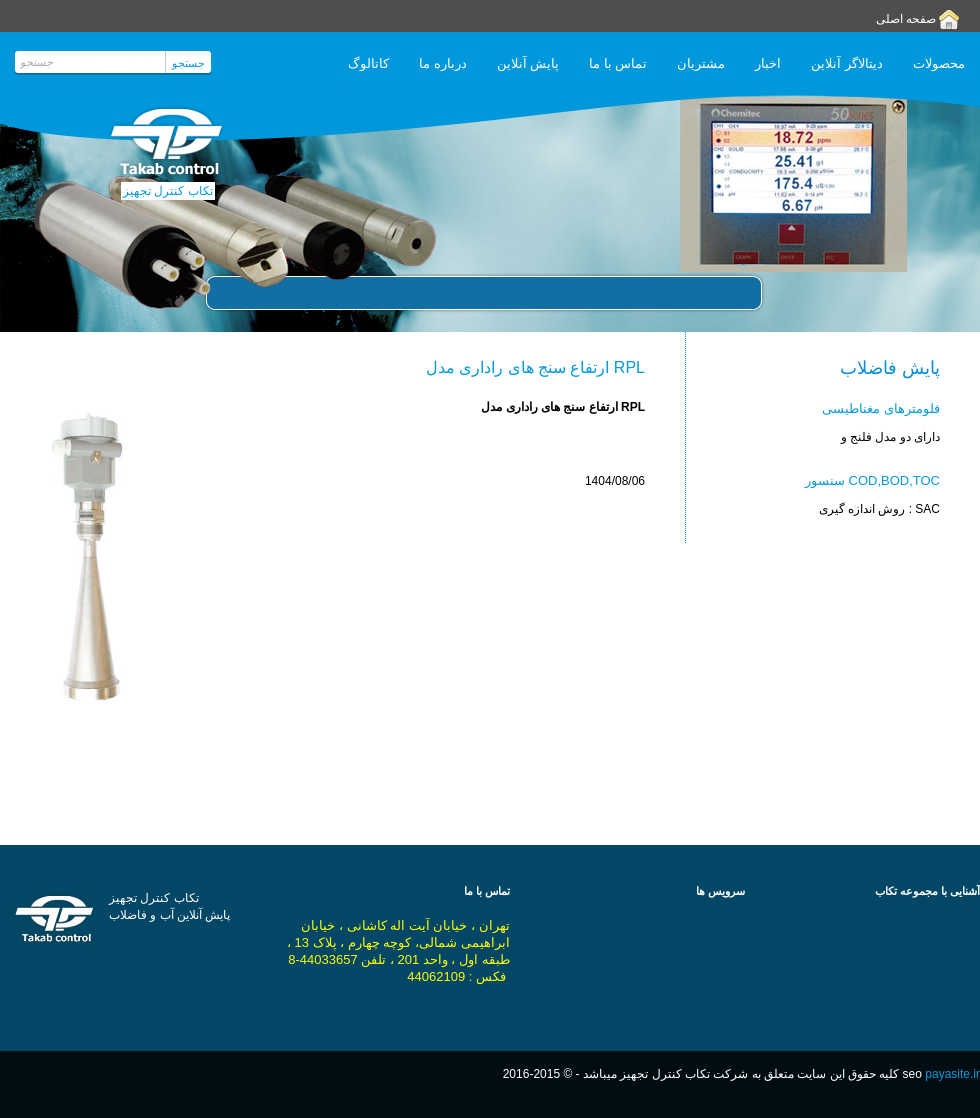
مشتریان (701, 63)
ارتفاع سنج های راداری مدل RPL (535, 367)
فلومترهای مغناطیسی (881, 408)
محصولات (939, 63)
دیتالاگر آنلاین (847, 63)
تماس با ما (618, 63)
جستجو (188, 63)
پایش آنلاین (528, 63)
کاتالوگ (368, 63)
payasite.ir (952, 1074)
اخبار (768, 63)
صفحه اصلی (906, 19)
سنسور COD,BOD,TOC (872, 480)
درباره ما (443, 63)
